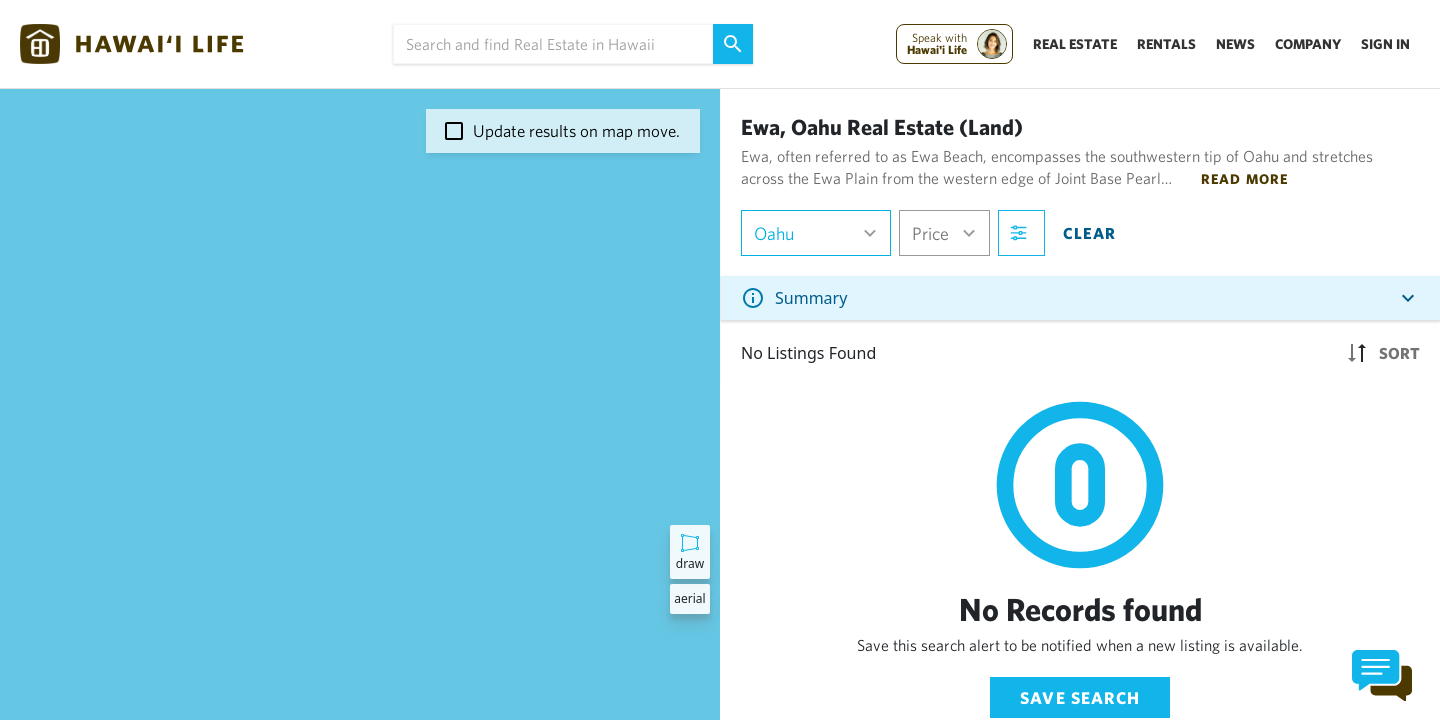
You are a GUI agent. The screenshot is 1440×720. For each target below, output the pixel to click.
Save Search (1080, 697)
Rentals (1166, 44)
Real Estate (1075, 44)
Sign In (1385, 44)
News (1235, 44)
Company (1308, 44)
